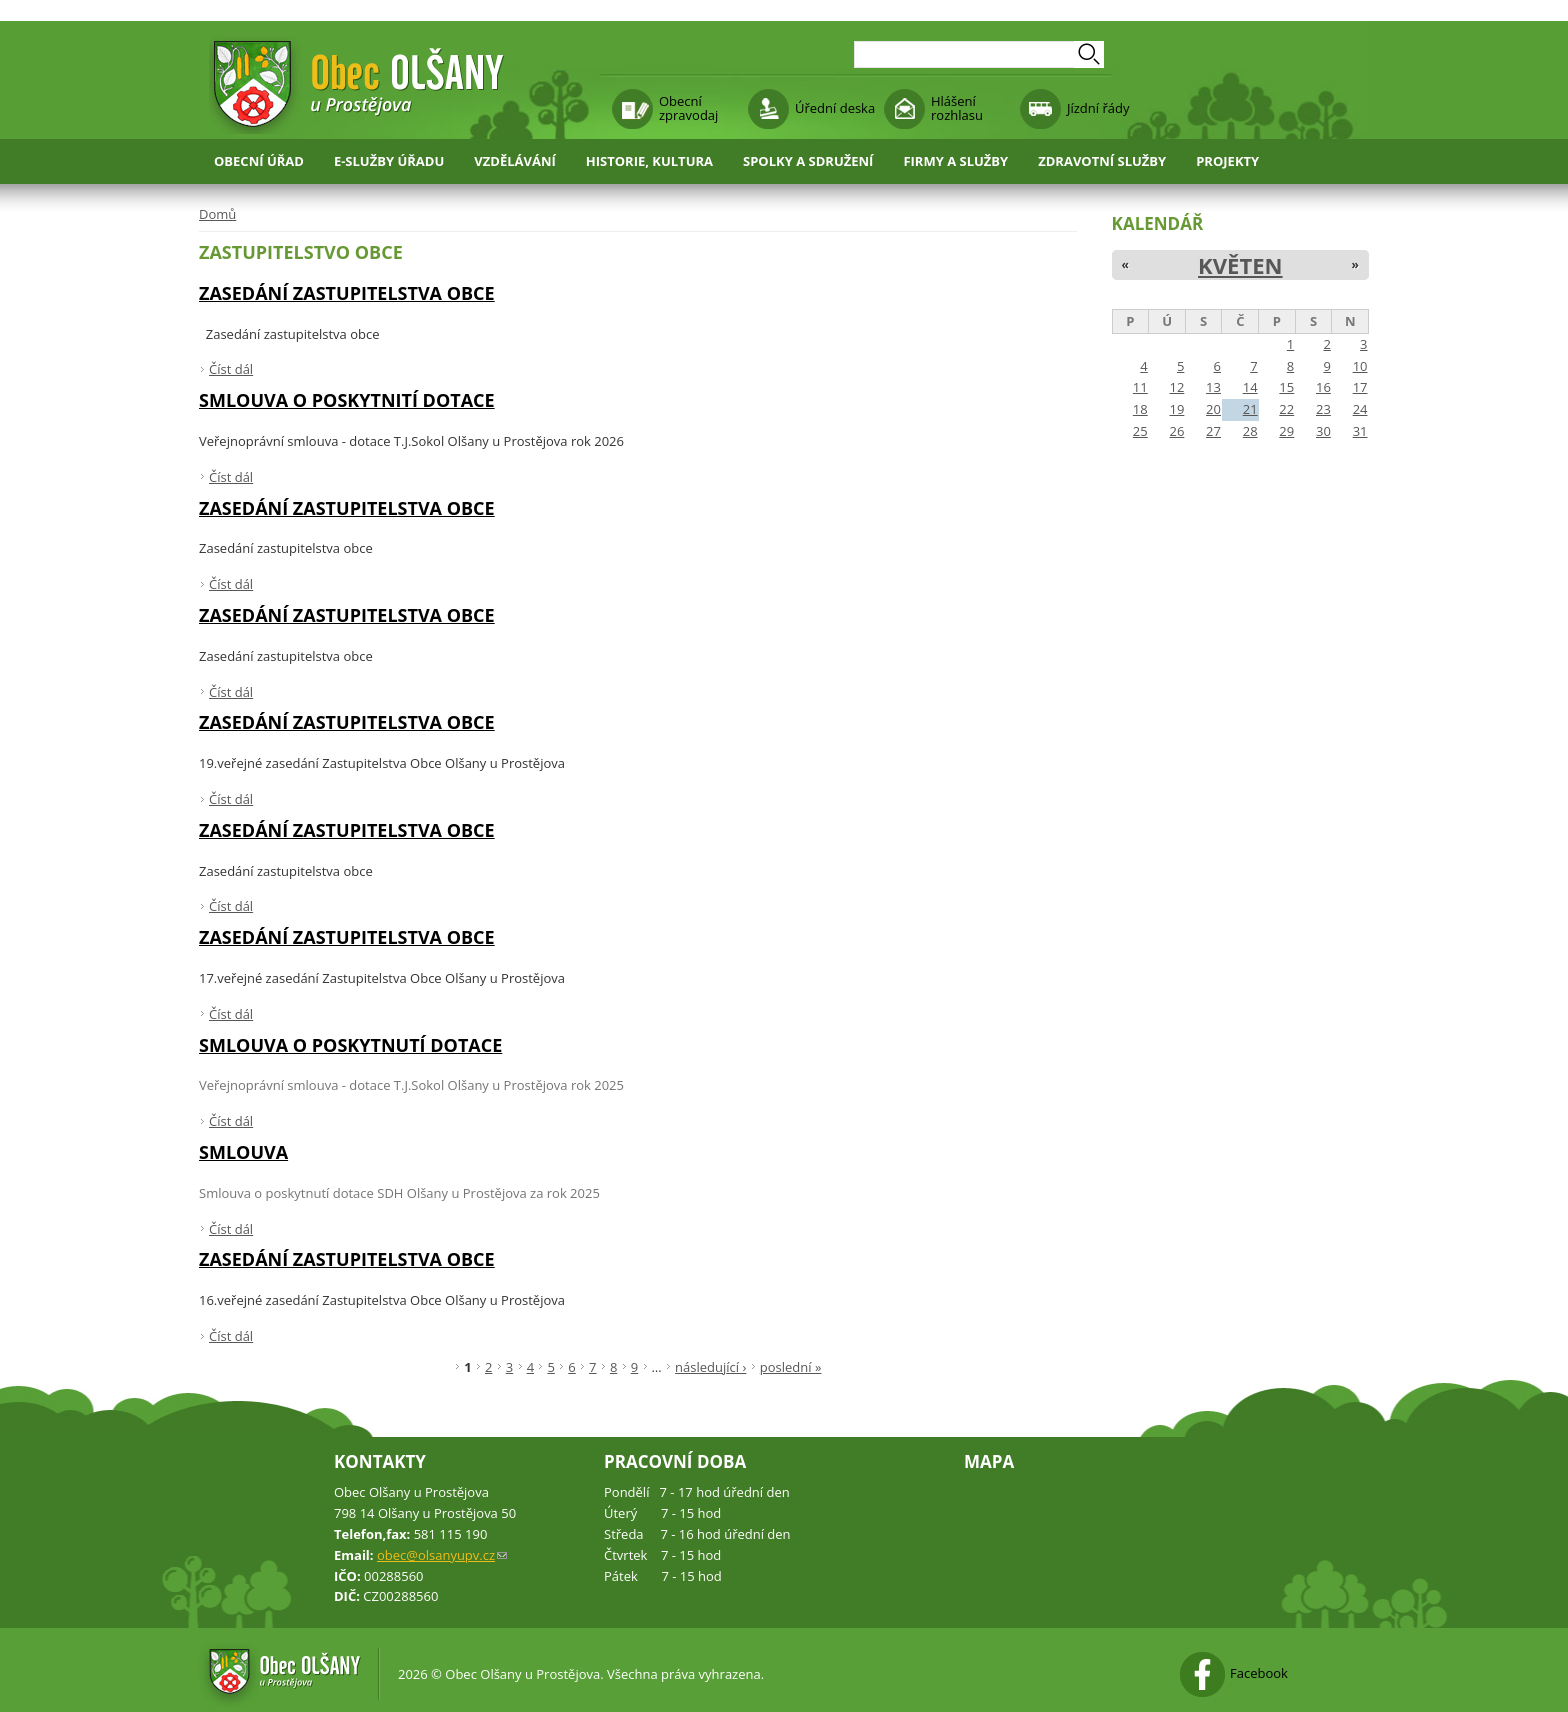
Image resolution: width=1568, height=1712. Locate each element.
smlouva (243, 1152)
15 (1286, 387)
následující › (710, 1367)
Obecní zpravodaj (688, 108)
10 (1360, 366)
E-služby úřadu (389, 161)
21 (1250, 409)
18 (1140, 409)
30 (1323, 431)
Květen (1240, 265)
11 (1140, 387)
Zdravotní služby (1102, 161)
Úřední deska (835, 108)
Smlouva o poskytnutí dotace (350, 1045)
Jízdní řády (1098, 108)
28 (1250, 431)
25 (1140, 431)
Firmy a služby (955, 161)
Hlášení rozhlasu (957, 108)
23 (1323, 409)
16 (1323, 387)
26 (1176, 431)
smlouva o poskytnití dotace (347, 400)
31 (1360, 431)
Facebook (1259, 1673)
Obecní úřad (259, 161)
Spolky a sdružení (808, 161)
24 (1360, 409)
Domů (217, 214)
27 (1213, 431)
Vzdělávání (515, 161)
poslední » (791, 1367)
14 (1250, 387)
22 (1286, 409)
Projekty (1227, 161)
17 (1360, 387)
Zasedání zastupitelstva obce (347, 293)
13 (1213, 387)
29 (1286, 431)
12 (1176, 387)
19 (1176, 409)
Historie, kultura (649, 161)
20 (1213, 409)
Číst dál (231, 369)
